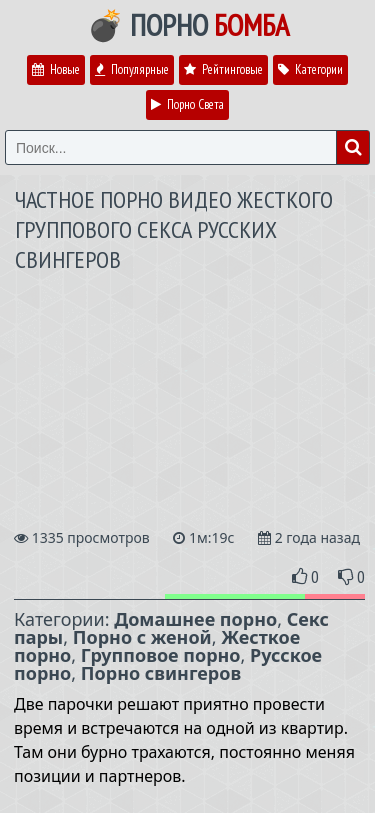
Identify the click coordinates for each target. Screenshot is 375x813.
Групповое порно (161, 655)
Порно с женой (142, 637)
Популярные (132, 69)
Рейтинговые (223, 69)
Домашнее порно (195, 619)
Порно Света (187, 104)
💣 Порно (188, 25)
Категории (310, 69)
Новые (56, 69)
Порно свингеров (161, 673)
